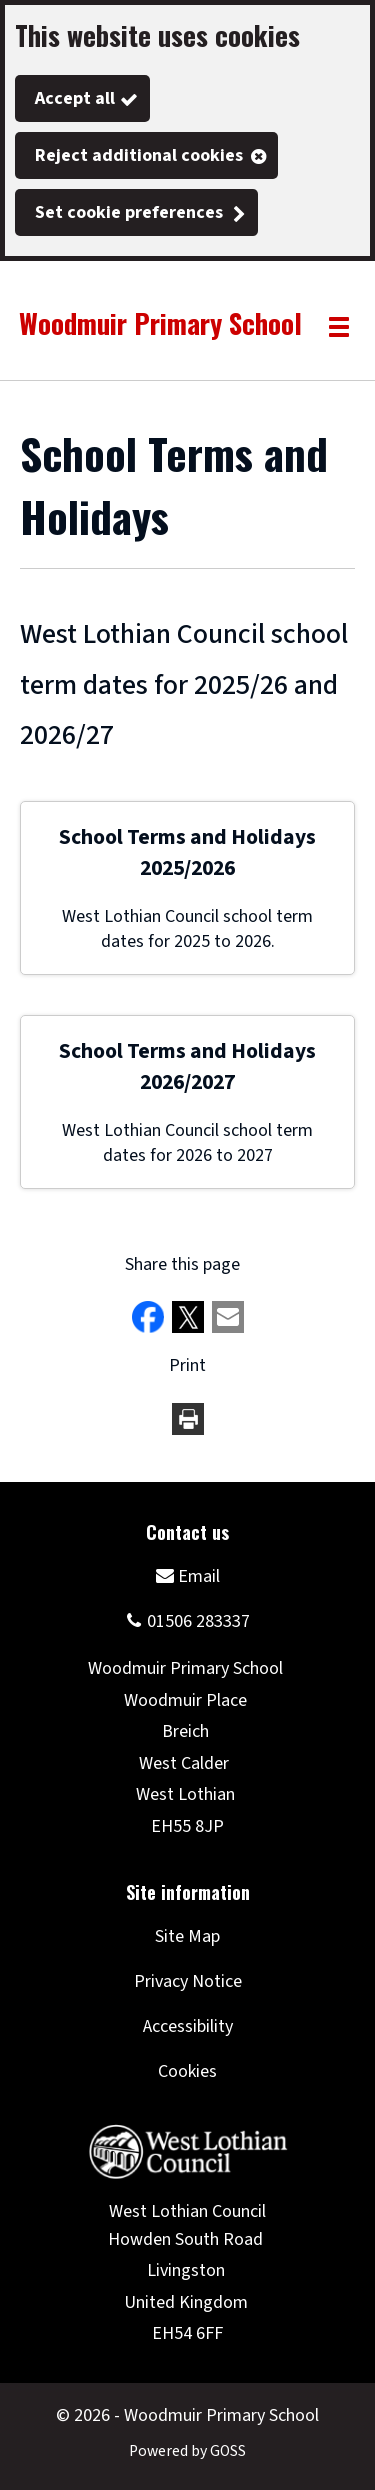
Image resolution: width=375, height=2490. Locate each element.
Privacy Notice (188, 1981)
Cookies (187, 2071)
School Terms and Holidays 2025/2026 (187, 853)
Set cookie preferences (129, 212)
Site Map (187, 1936)
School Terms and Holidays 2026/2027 (187, 1067)
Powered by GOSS (187, 2451)
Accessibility (188, 2026)
